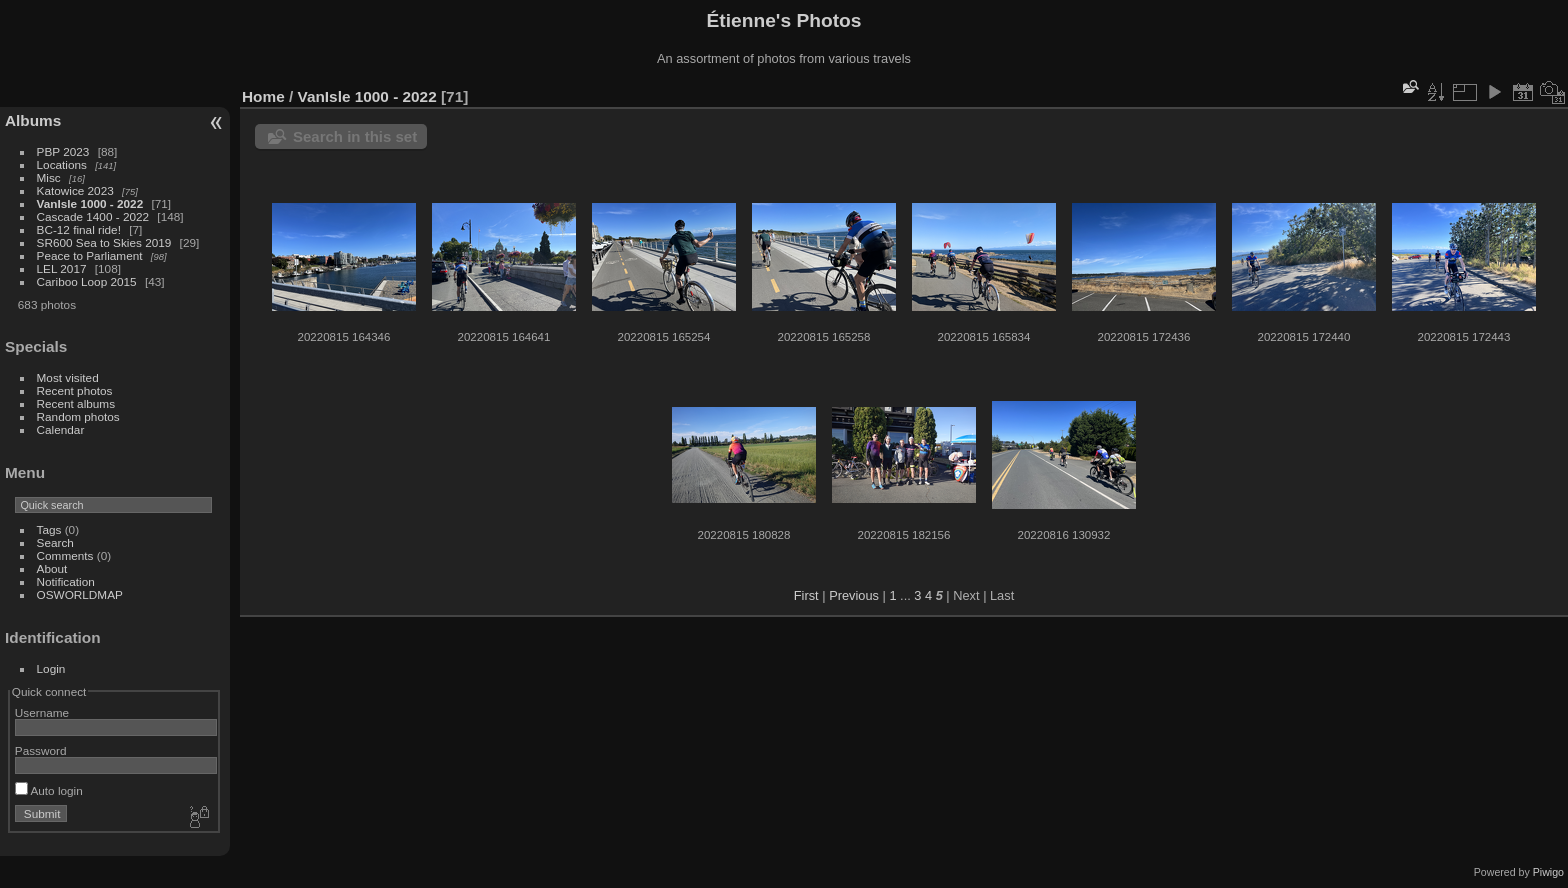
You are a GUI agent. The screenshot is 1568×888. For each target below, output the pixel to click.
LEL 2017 (62, 268)
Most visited (68, 377)
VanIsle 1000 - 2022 (90, 203)
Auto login (49, 790)
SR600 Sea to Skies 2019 (104, 242)
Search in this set (355, 136)
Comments (65, 555)
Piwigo (1548, 872)
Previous (854, 595)
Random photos (78, 416)
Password (41, 750)
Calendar (61, 429)
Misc (49, 177)
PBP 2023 (63, 151)
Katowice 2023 (75, 190)
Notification (66, 581)
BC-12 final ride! (79, 229)
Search (55, 542)
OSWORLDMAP (80, 594)
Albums (33, 120)
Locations (62, 164)
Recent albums (76, 403)
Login (51, 668)
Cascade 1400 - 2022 (93, 216)
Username (42, 712)
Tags (49, 529)
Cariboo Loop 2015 (87, 281)
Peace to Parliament (90, 255)
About (52, 568)
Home (263, 96)
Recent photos (75, 390)
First (806, 595)
